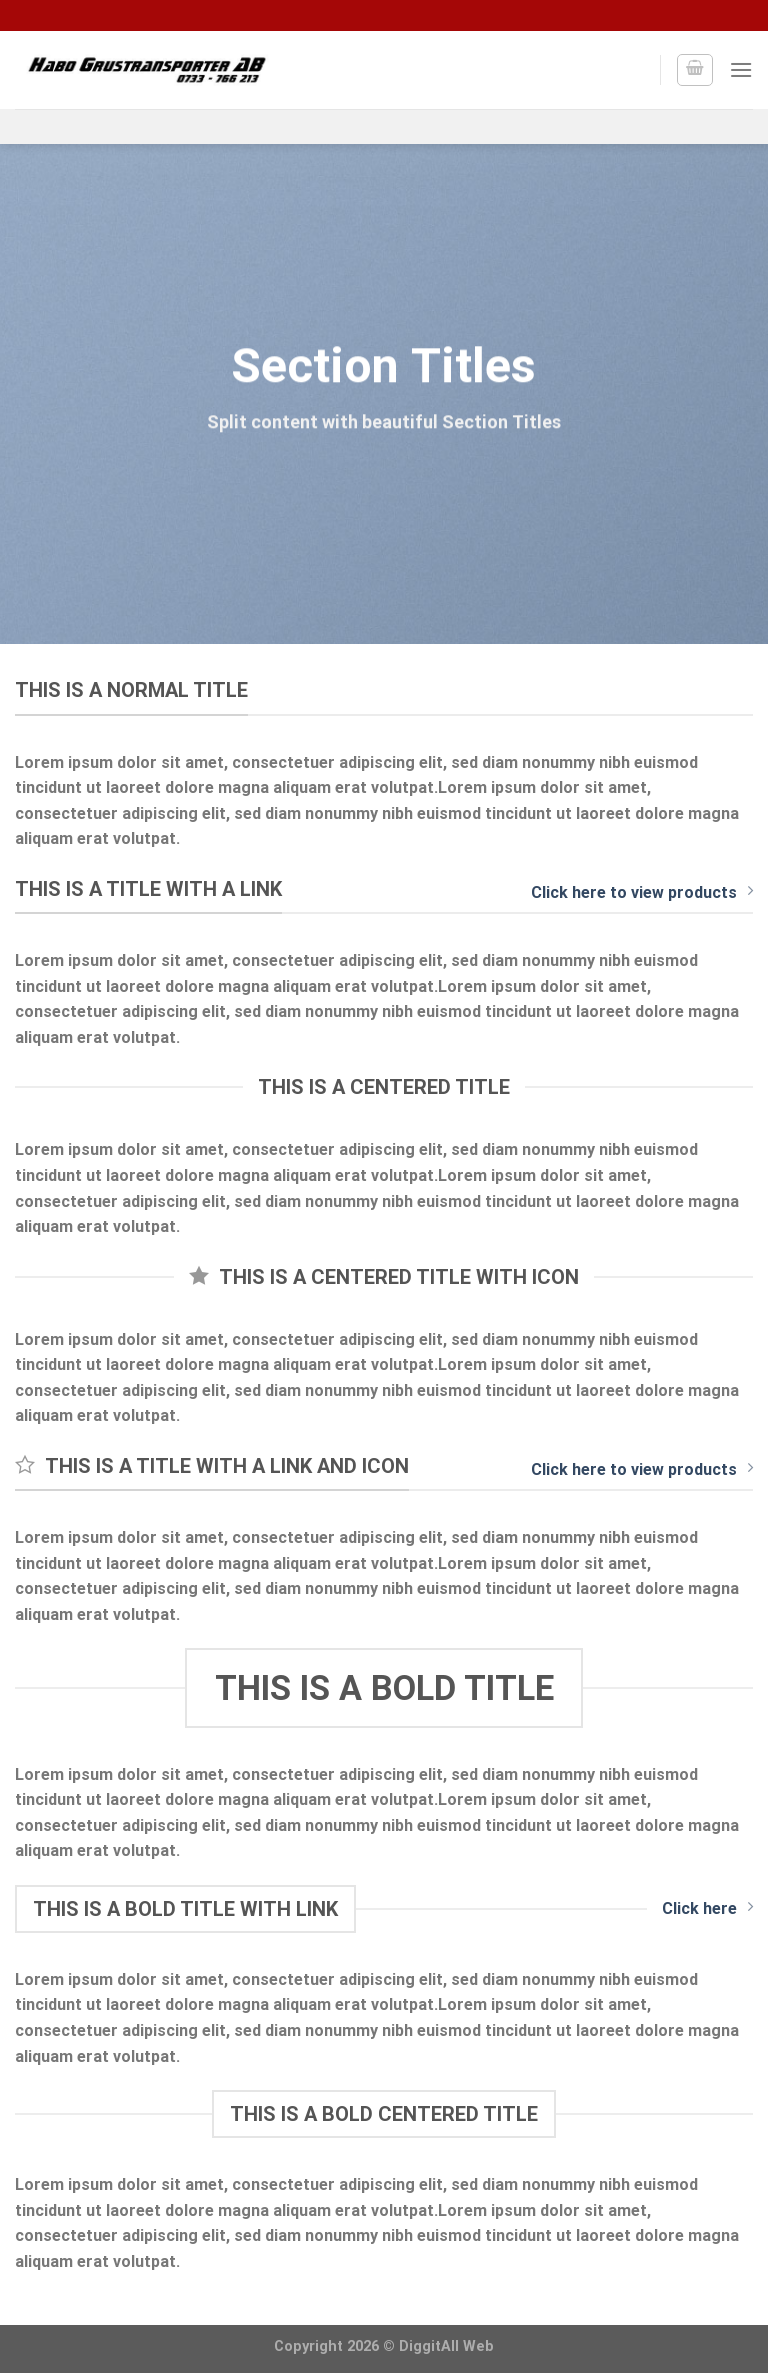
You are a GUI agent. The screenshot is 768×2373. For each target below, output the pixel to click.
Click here (707, 1908)
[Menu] (741, 69)
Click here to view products (642, 892)
